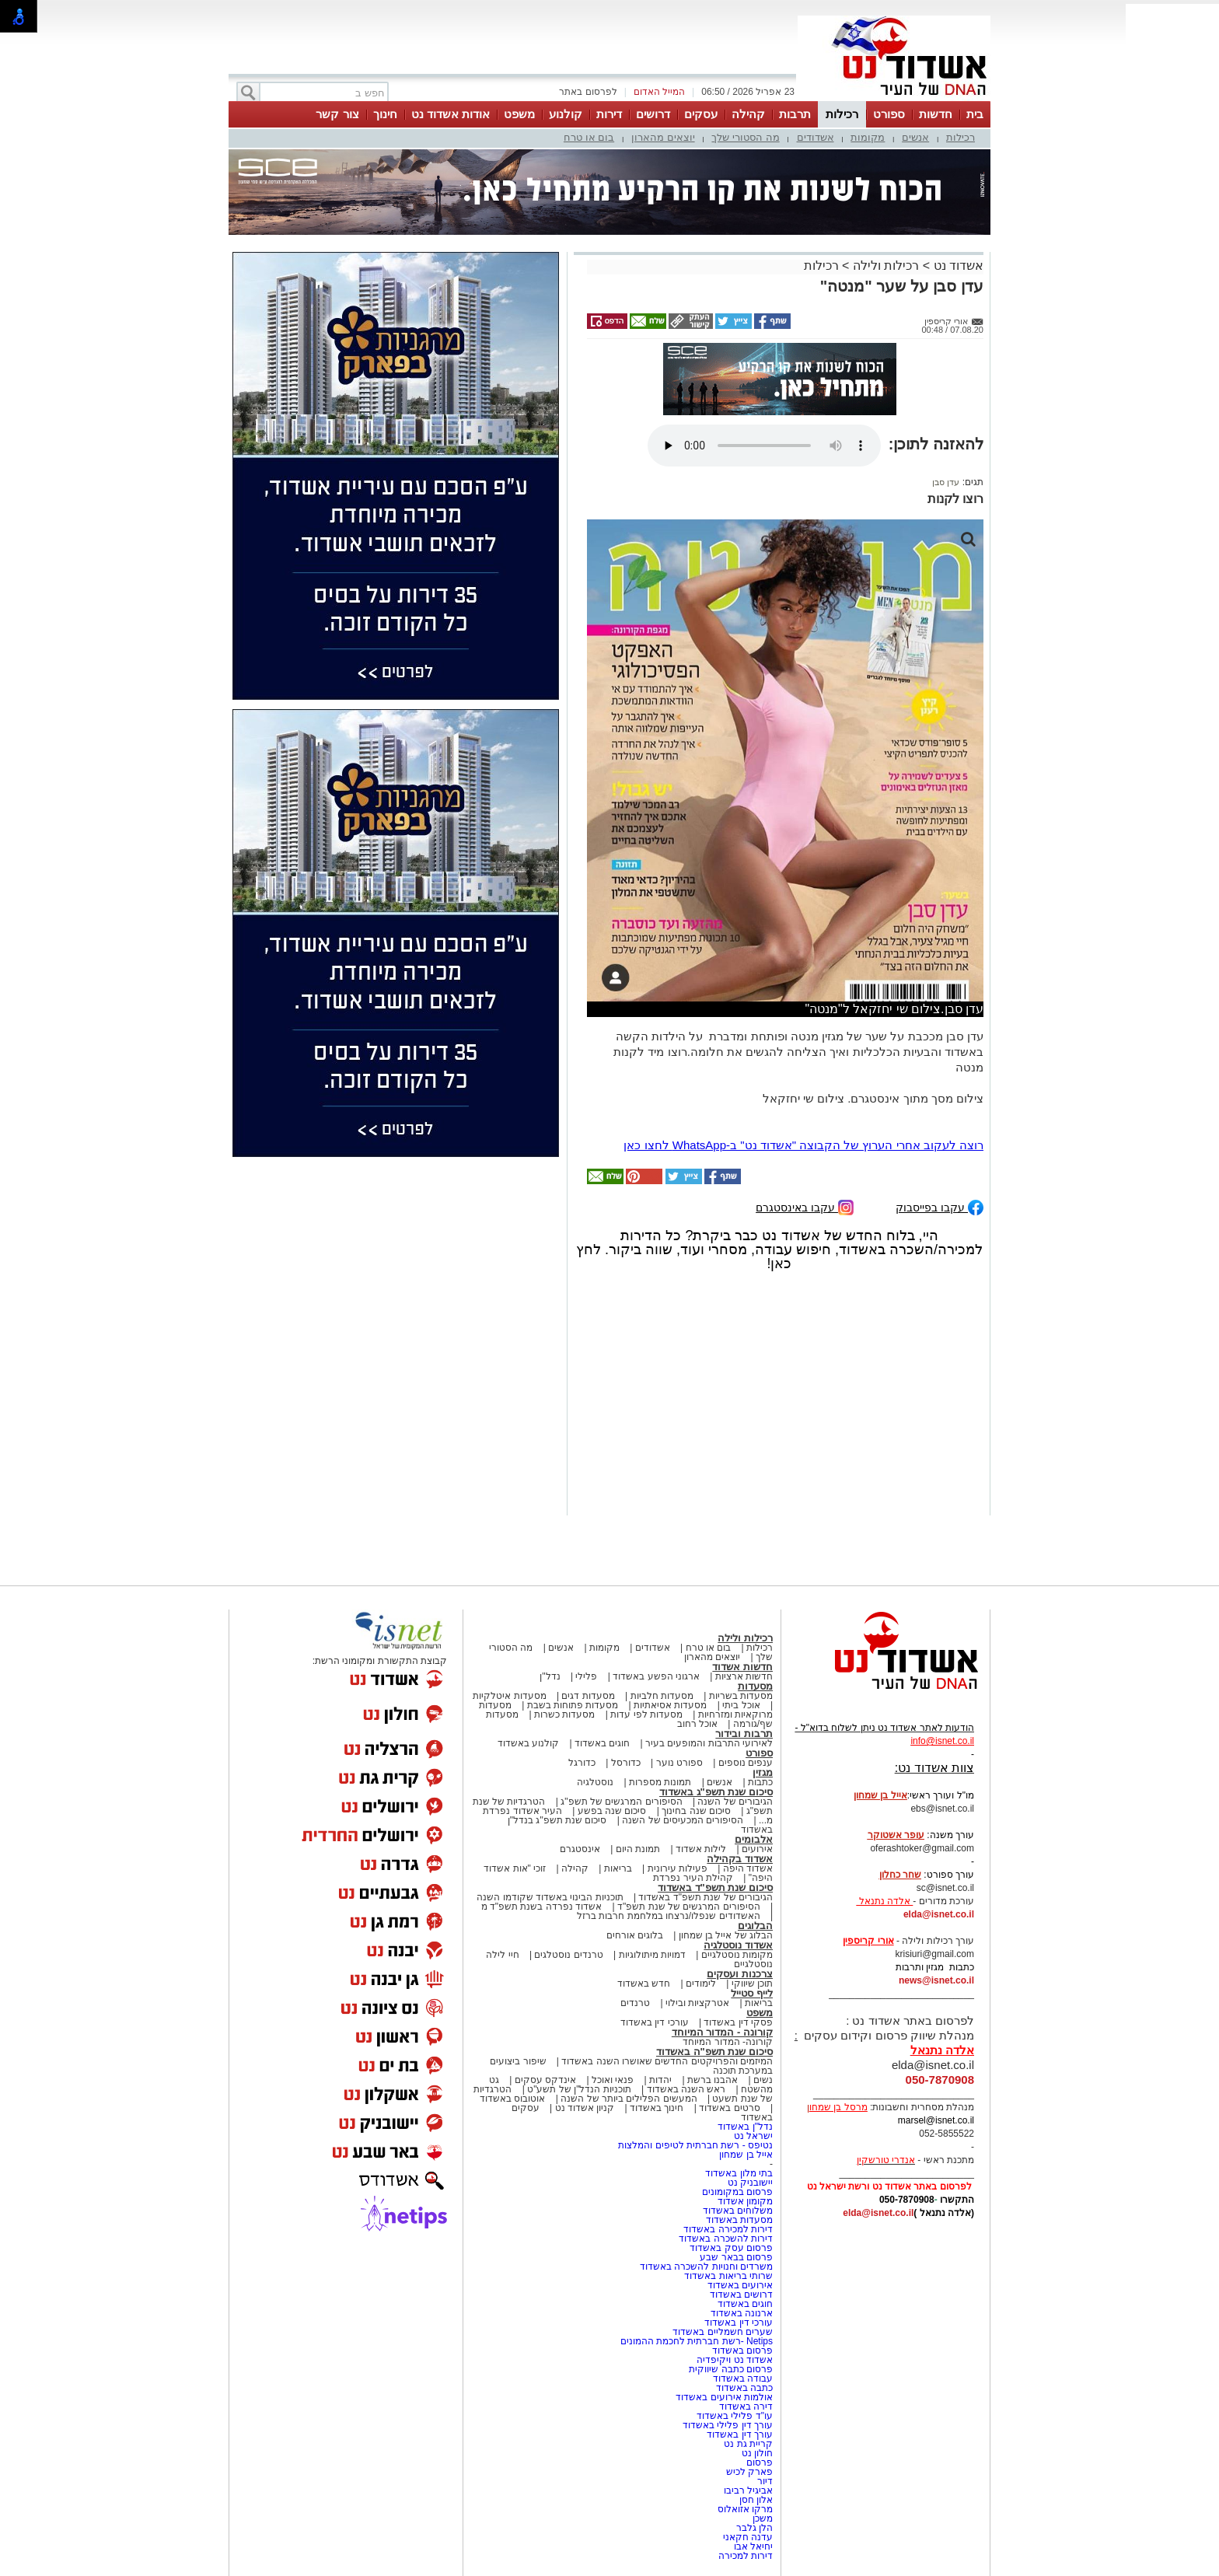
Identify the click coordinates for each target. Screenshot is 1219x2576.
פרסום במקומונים (737, 2191)
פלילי (586, 1676)
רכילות (842, 114)
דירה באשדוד (746, 2406)
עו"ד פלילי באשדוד (733, 2415)
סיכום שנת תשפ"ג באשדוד (716, 1792)
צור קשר (337, 114)
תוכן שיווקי (752, 1983)
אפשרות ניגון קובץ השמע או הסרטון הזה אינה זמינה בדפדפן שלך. (764, 446)
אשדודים (815, 137)
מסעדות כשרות (564, 1714)
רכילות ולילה (886, 265)
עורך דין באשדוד (740, 2434)
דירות (609, 114)
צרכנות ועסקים (740, 1974)
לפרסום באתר (587, 91)
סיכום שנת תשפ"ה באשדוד (714, 2051)
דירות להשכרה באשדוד (726, 2238)
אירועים (757, 1849)
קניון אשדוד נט (583, 2107)
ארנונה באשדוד (742, 2313)
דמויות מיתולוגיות (652, 1954)
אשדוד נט (956, 265)
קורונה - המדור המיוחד (722, 2032)
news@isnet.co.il (936, 1980)
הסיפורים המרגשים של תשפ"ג (621, 1801)
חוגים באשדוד (602, 1743)
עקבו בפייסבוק (939, 1206)
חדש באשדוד (643, 1983)
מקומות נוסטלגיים (735, 1954)
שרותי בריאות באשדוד (728, 2275)
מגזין (763, 1772)
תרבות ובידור (744, 1733)
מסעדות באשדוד (739, 2219)
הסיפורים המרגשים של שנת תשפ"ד (687, 1906)
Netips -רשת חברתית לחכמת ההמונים (696, 2341)
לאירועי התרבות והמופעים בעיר (709, 1743)
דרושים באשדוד (741, 2294)
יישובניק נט (749, 2182)
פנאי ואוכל (613, 2079)
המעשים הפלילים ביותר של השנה (629, 2098)
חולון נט (756, 2453)
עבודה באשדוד (741, 2378)
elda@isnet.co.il (938, 1914)
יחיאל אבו (753, 2546)
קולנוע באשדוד (528, 1743)
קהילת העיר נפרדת (693, 1877)
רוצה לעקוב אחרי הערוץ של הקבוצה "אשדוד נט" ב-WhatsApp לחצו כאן (803, 1145)
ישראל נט (753, 2135)
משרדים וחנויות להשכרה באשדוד (706, 2266)
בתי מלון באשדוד (739, 2173)
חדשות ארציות (744, 1676)
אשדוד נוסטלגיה (738, 1945)
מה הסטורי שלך (745, 137)
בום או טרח (589, 137)
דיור (765, 2481)
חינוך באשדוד (656, 2107)
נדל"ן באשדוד (745, 2126)
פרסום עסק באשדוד (731, 2247)
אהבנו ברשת (712, 2079)
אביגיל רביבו (748, 2490)
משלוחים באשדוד (738, 2210)
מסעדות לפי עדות (646, 1714)
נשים (763, 2079)
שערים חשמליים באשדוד (722, 2331)
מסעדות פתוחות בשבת (573, 1705)
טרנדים (635, 2003)
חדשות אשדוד (742, 1666)
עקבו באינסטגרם (805, 1206)
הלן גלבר (754, 2527)
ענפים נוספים (745, 1762)
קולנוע (565, 114)
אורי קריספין (868, 1940)
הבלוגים (755, 1925)
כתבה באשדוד (743, 2387)
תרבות (795, 114)
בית (974, 114)
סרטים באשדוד (729, 2107)
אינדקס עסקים (545, 2079)
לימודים (699, 1983)
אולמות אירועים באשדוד (724, 2397)
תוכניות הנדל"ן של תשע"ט (579, 2089)
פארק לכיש (749, 2471)
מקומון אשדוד (745, 2201)
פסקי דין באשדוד (738, 2022)
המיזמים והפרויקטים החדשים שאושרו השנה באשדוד (666, 2061)
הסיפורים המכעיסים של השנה (682, 1820)
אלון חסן (756, 2499)
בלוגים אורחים (634, 1935)
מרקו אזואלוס (745, 2509)
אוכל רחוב (697, 1723)
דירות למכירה (745, 2555)
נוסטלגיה (595, 1782)
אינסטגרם (580, 1849)
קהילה (748, 114)
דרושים (653, 114)
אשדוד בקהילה (740, 1859)
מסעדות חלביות (661, 1695)
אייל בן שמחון (746, 2154)
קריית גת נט (748, 2443)
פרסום (758, 2462)
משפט (519, 114)
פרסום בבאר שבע (736, 2257)
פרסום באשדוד (741, 2350)
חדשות (935, 114)
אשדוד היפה (746, 1868)
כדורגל (582, 1762)
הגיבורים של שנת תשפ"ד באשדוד (704, 1897)
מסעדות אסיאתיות (670, 1705)
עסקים (701, 114)
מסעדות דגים (587, 1695)
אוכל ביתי (740, 1705)
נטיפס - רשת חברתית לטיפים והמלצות (695, 2145)
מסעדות (755, 1686)
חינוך (385, 114)
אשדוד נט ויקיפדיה (733, 2359)
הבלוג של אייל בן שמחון (726, 1935)
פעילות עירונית (677, 1868)
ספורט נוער (679, 1762)
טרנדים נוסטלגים (568, 1954)
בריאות (618, 1868)
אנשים (915, 137)
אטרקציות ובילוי (697, 2003)
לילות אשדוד (701, 1849)
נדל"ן (550, 1676)
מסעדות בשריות (741, 1695)
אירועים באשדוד (740, 2285)
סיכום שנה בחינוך (696, 1810)
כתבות (760, 1782)
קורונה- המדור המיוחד (728, 2041)
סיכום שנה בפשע (612, 1810)
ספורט (889, 114)
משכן (763, 2518)
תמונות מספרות (659, 1782)
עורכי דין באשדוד (654, 2022)
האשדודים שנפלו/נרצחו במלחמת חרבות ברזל (668, 1915)
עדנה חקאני (748, 2537)
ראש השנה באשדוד (686, 2089)
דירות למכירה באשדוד (728, 2229)
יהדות (660, 2079)
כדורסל (626, 1762)
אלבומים (754, 1839)
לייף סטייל (752, 1993)
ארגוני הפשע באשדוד (656, 1676)
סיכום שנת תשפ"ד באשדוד (715, 1887)
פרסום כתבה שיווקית (729, 2369)
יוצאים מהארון (663, 137)
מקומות (868, 137)
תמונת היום (638, 1849)
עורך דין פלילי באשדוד (726, 2425)
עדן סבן (945, 482)
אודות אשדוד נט (450, 114)
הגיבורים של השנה (735, 1801)
